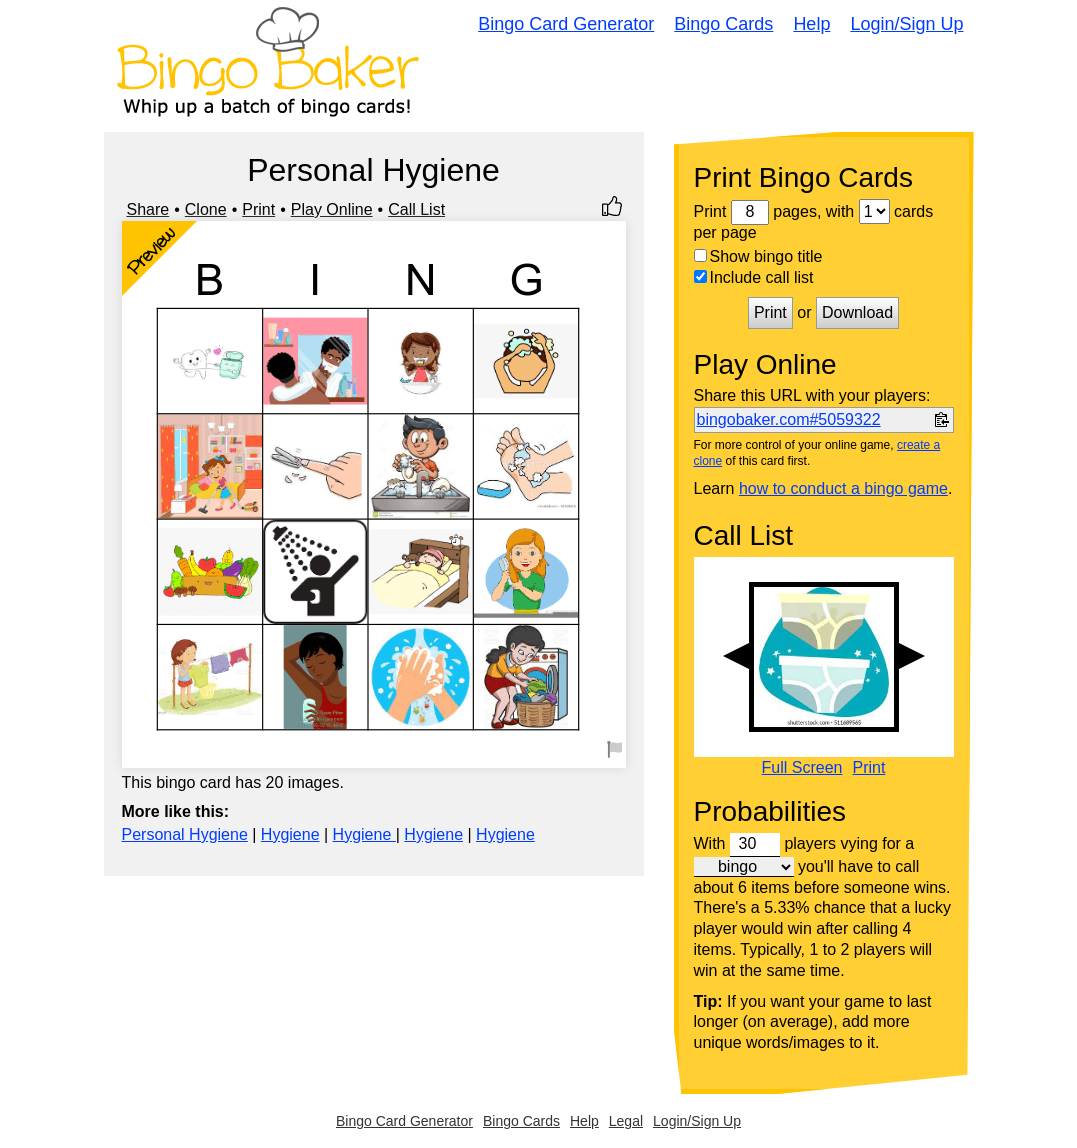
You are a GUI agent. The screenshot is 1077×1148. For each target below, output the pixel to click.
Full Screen (802, 768)
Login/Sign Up (906, 24)
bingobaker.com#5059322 (789, 419)
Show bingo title (758, 256)
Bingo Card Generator (566, 24)
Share (148, 209)
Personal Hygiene (185, 834)
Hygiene (290, 834)
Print (258, 209)
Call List (416, 209)
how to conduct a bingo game (843, 488)
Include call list (754, 277)
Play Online (332, 209)
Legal (626, 1121)
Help (811, 24)
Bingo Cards (723, 24)
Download (857, 312)
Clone (206, 209)
